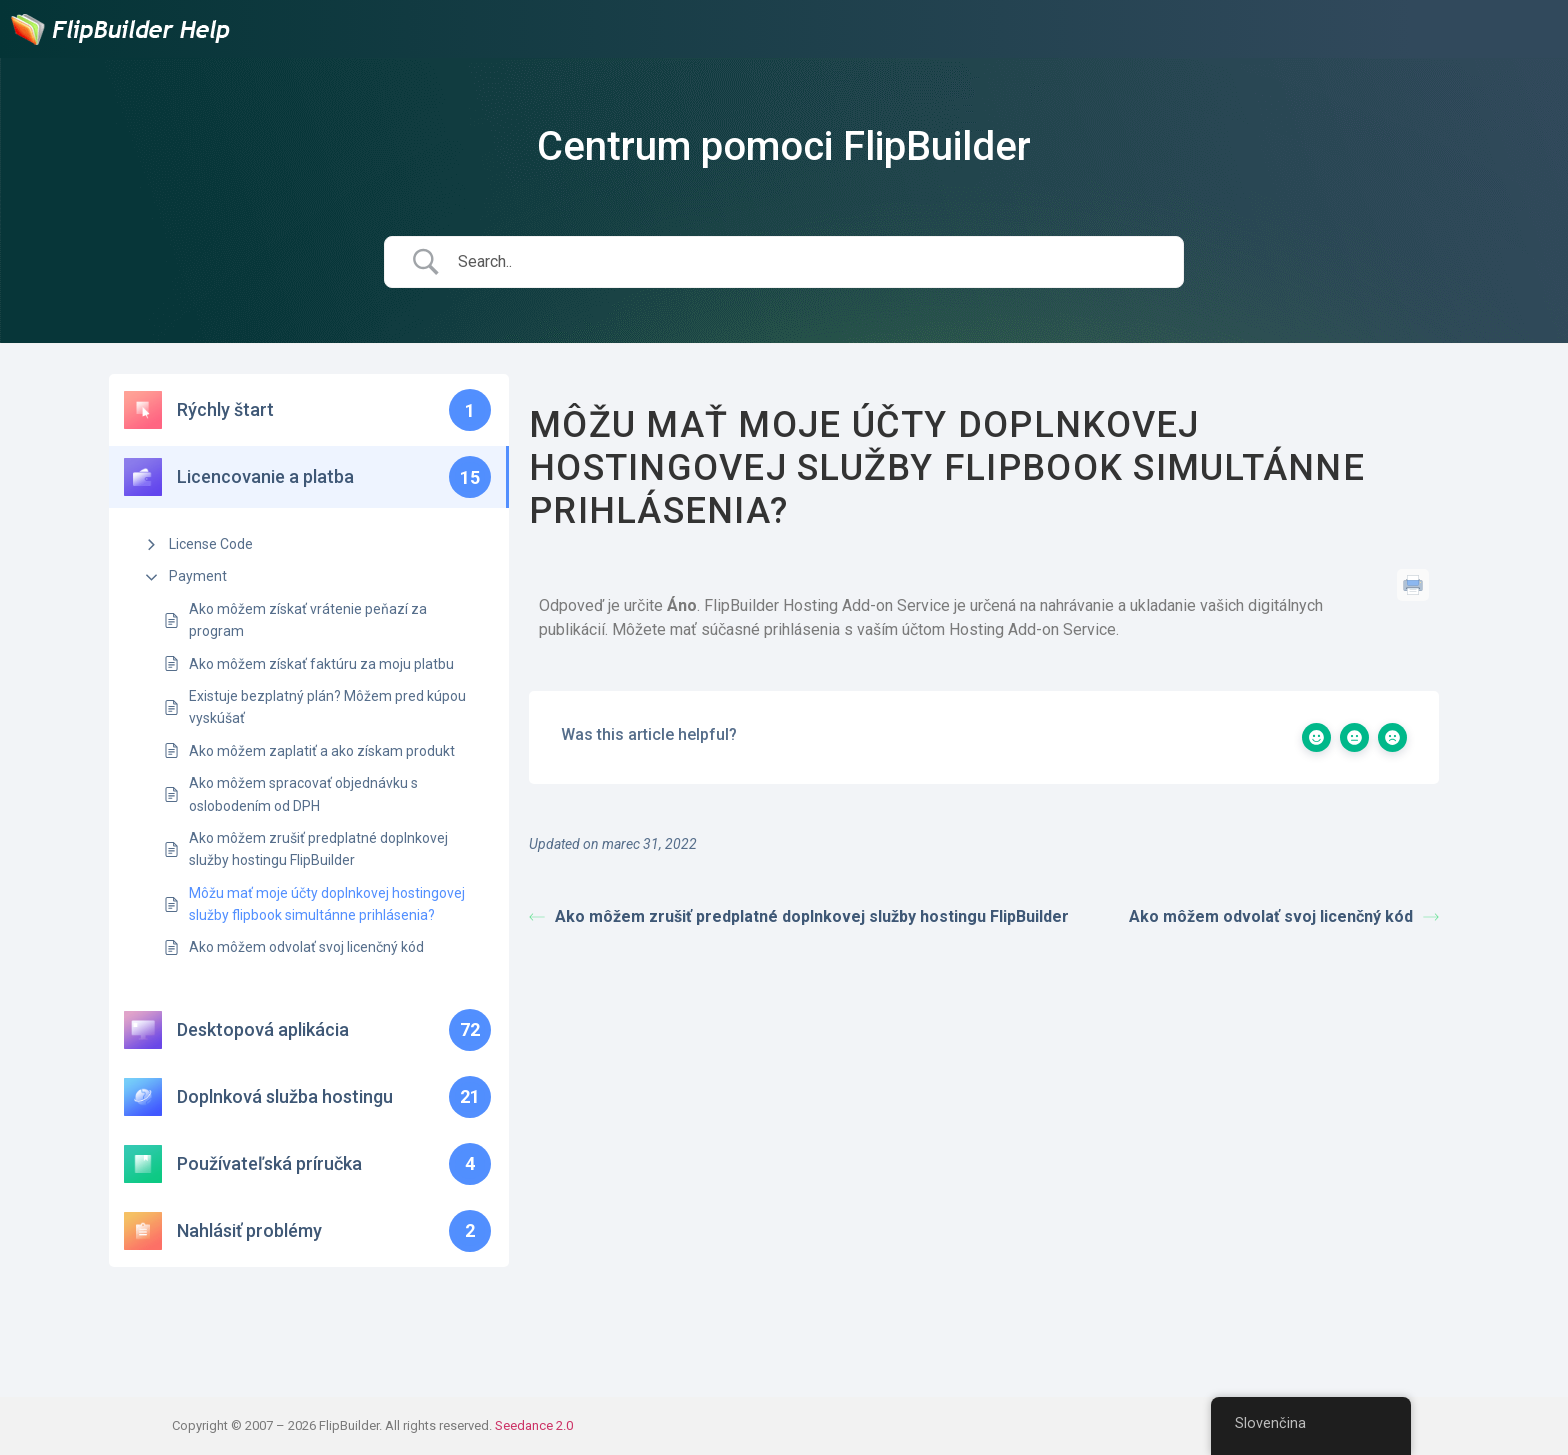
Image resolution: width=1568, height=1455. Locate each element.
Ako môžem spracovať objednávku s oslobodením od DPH (303, 794)
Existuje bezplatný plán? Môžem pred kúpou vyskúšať (327, 707)
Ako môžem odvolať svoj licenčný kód (306, 947)
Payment (198, 576)
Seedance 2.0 (534, 1425)
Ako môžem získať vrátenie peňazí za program (308, 620)
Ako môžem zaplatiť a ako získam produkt (322, 751)
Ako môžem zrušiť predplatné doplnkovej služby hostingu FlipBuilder (318, 849)
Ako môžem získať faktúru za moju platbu (321, 664)
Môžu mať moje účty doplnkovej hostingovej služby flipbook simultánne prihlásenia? (327, 904)
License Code (211, 544)
